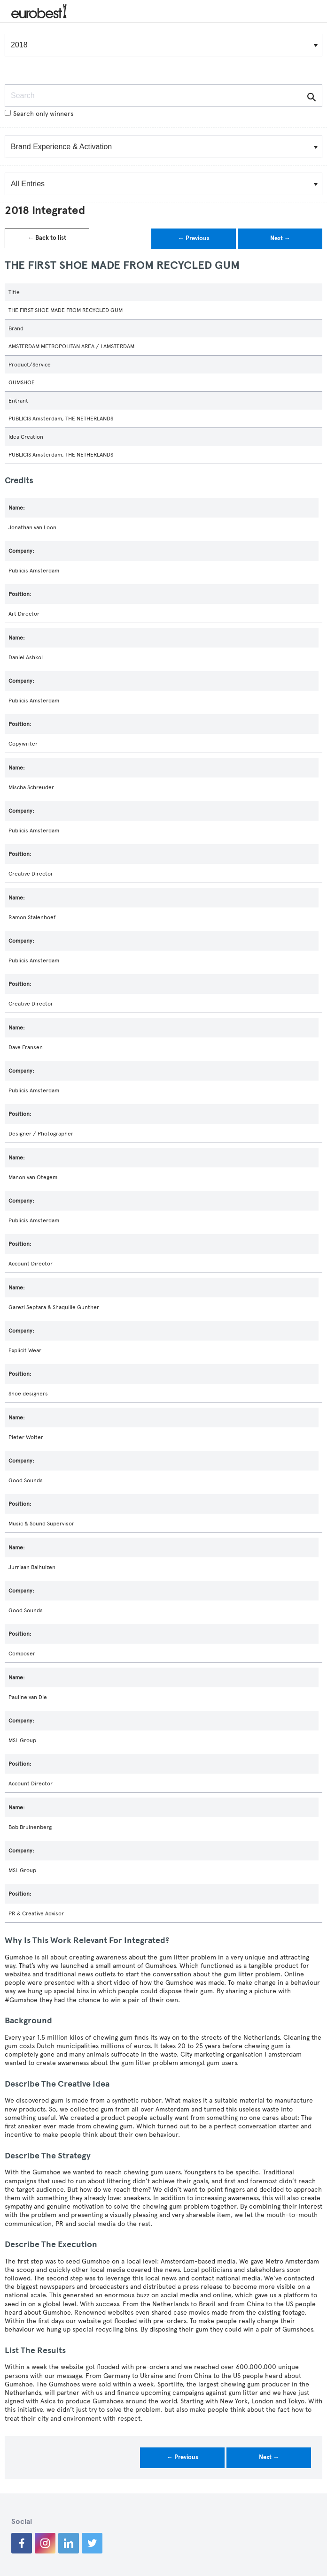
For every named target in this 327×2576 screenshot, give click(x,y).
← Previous (194, 238)
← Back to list (47, 238)
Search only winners (39, 114)
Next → (280, 238)
